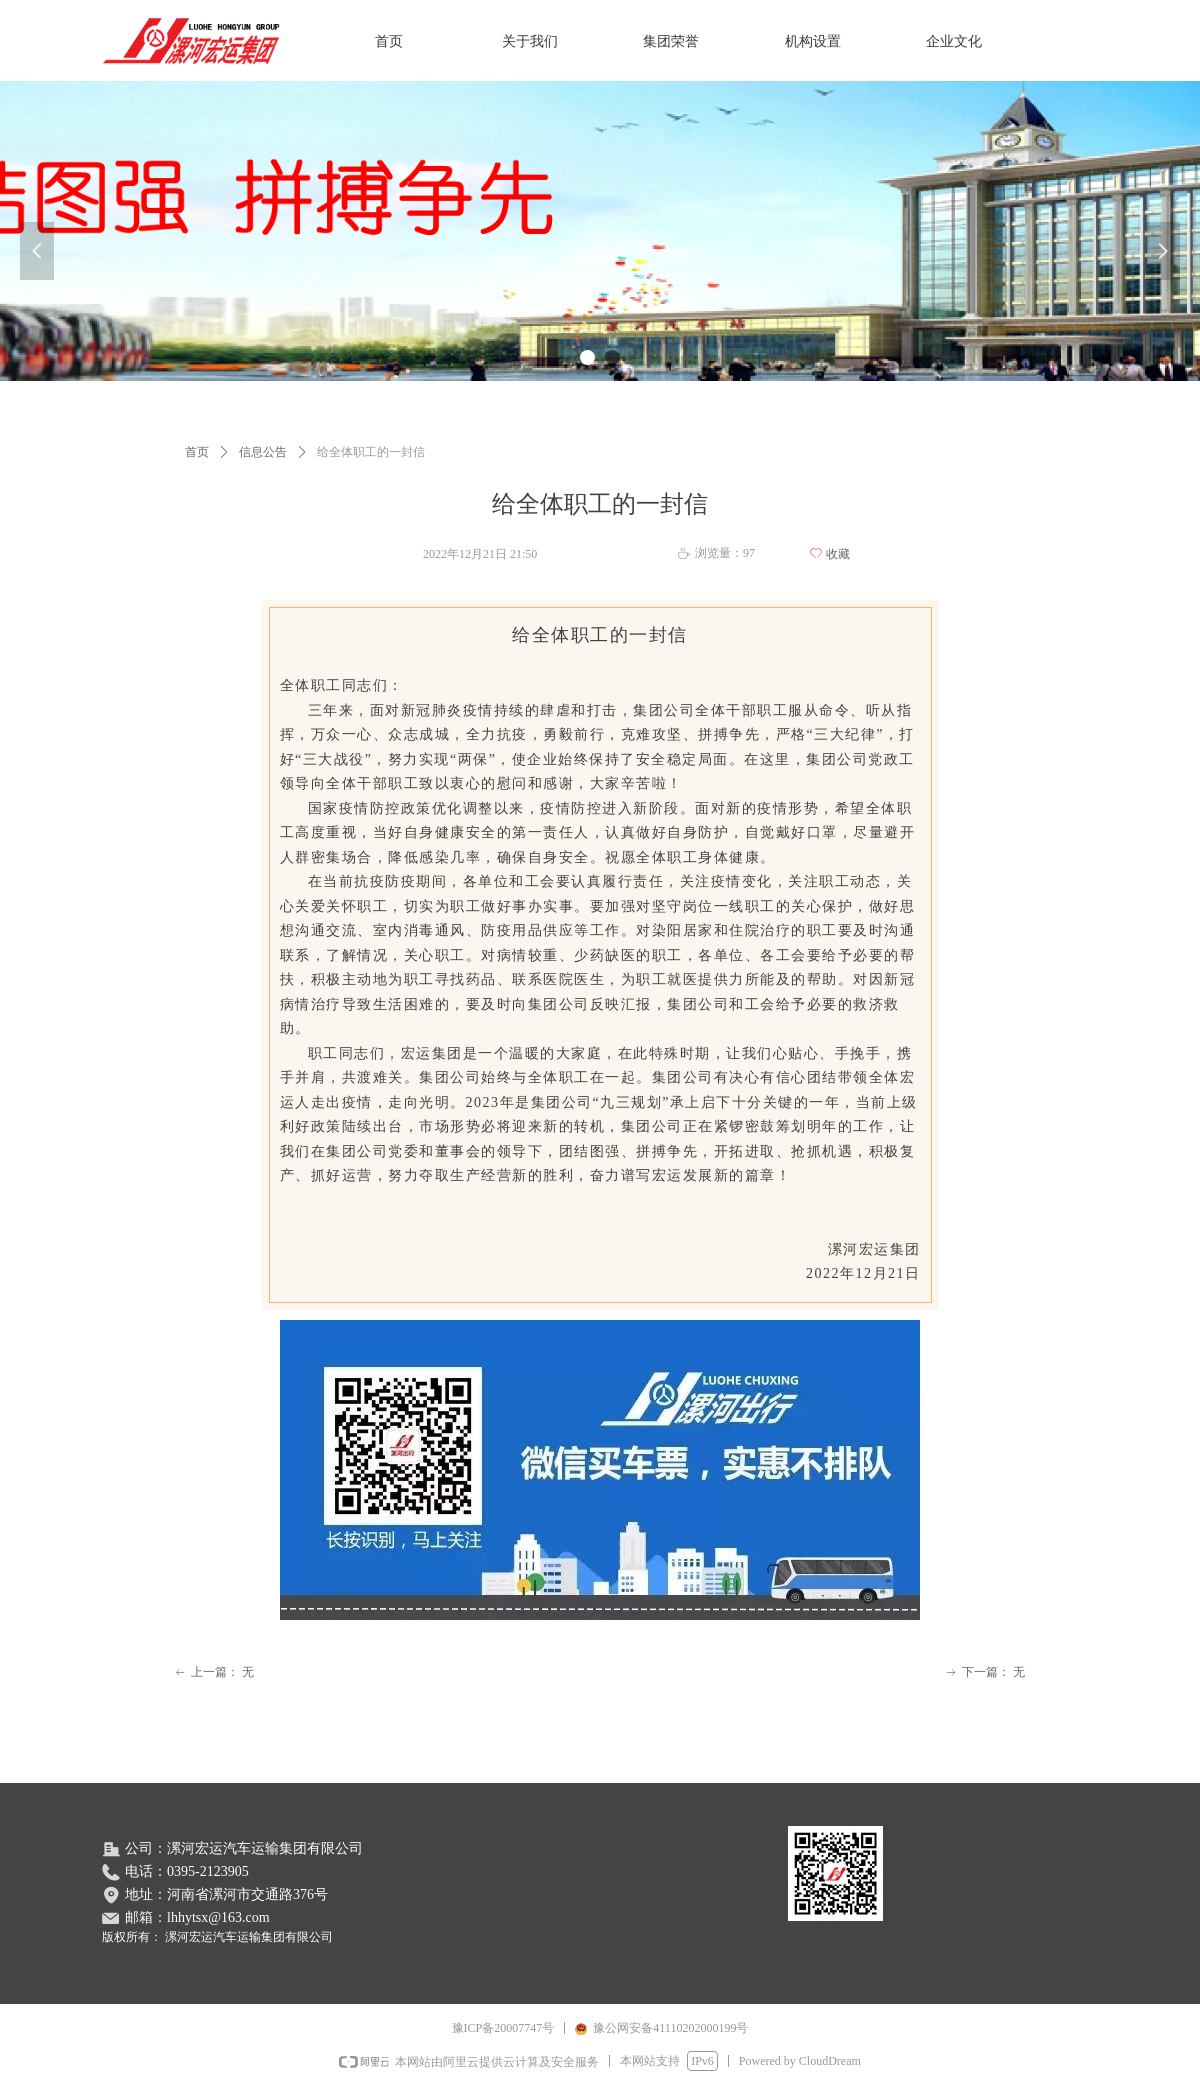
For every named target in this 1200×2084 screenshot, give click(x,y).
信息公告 (263, 452)
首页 (197, 452)
